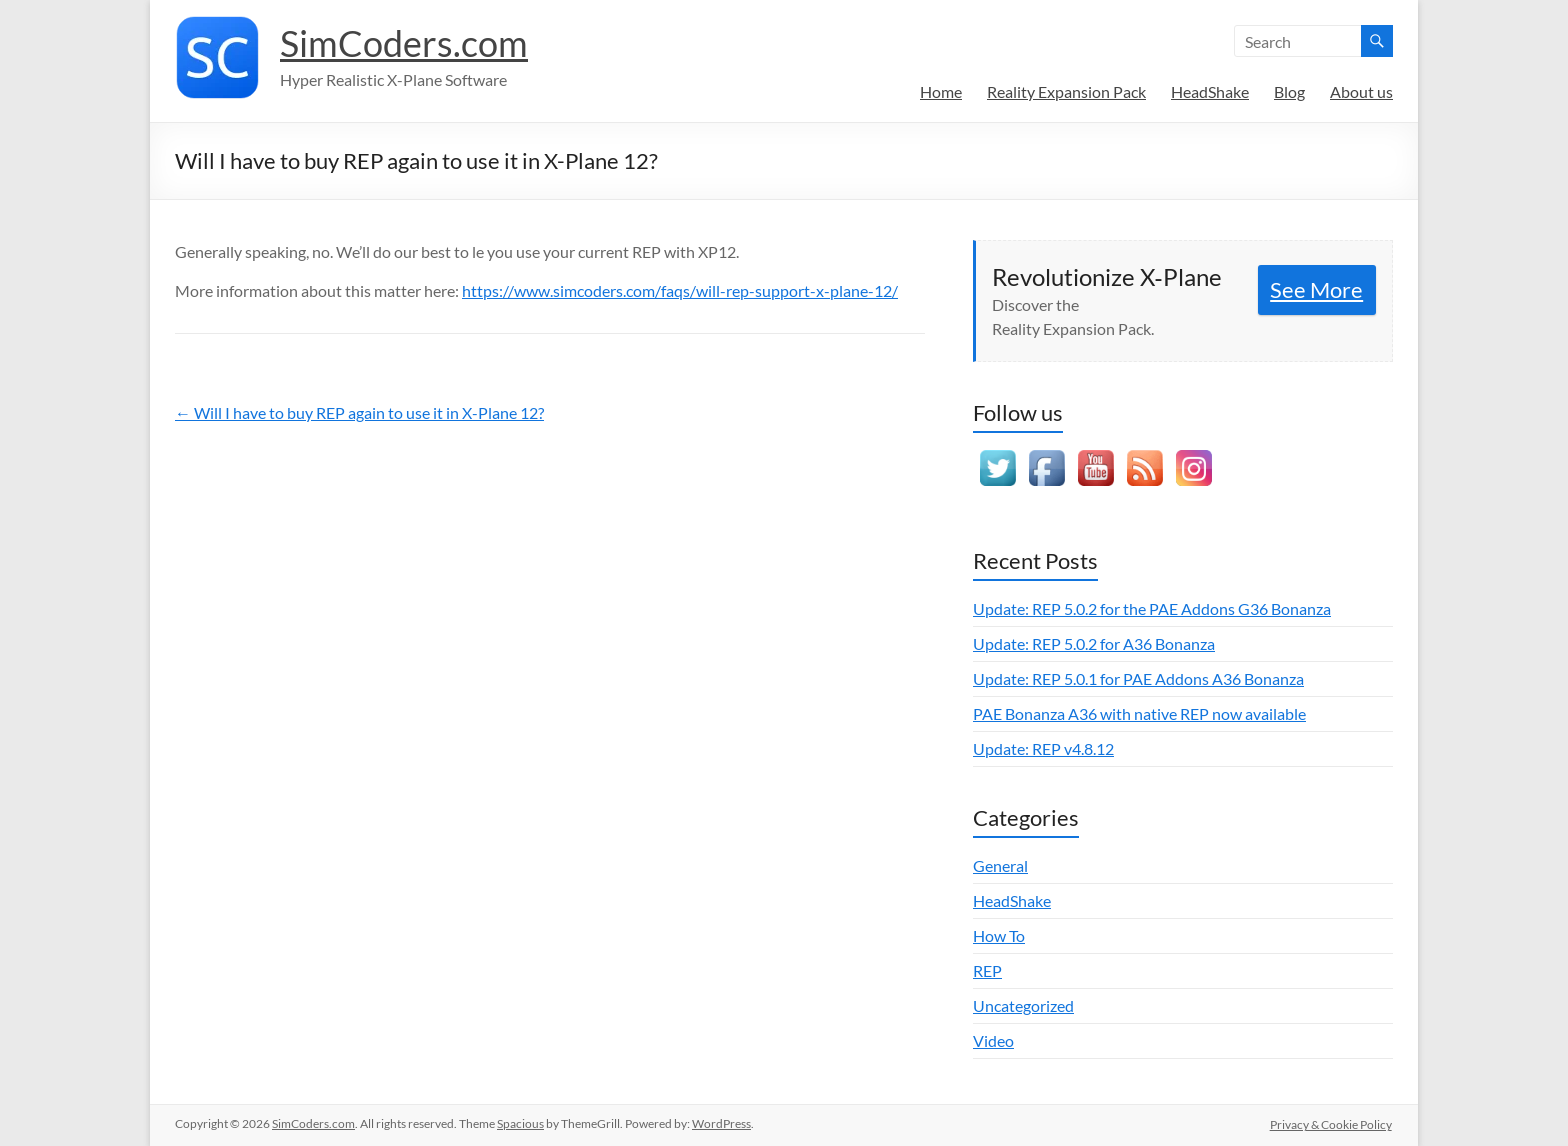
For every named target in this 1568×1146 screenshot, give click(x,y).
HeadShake (1210, 91)
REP (987, 970)
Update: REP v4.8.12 (1043, 748)
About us (1361, 91)
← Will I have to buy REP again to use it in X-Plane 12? (359, 412)
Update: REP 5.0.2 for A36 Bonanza (1094, 643)
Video (993, 1040)
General (1000, 865)
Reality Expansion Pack (1066, 91)
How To (999, 935)
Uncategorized (1023, 1005)
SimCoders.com (404, 43)
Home (941, 91)
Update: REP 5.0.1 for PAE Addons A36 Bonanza (1138, 678)
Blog (1289, 91)
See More (1316, 289)
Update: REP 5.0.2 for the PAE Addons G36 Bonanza (1152, 608)
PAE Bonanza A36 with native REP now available (1139, 713)
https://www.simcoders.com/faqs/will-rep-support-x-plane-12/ (680, 290)
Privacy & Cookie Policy (1332, 1123)
